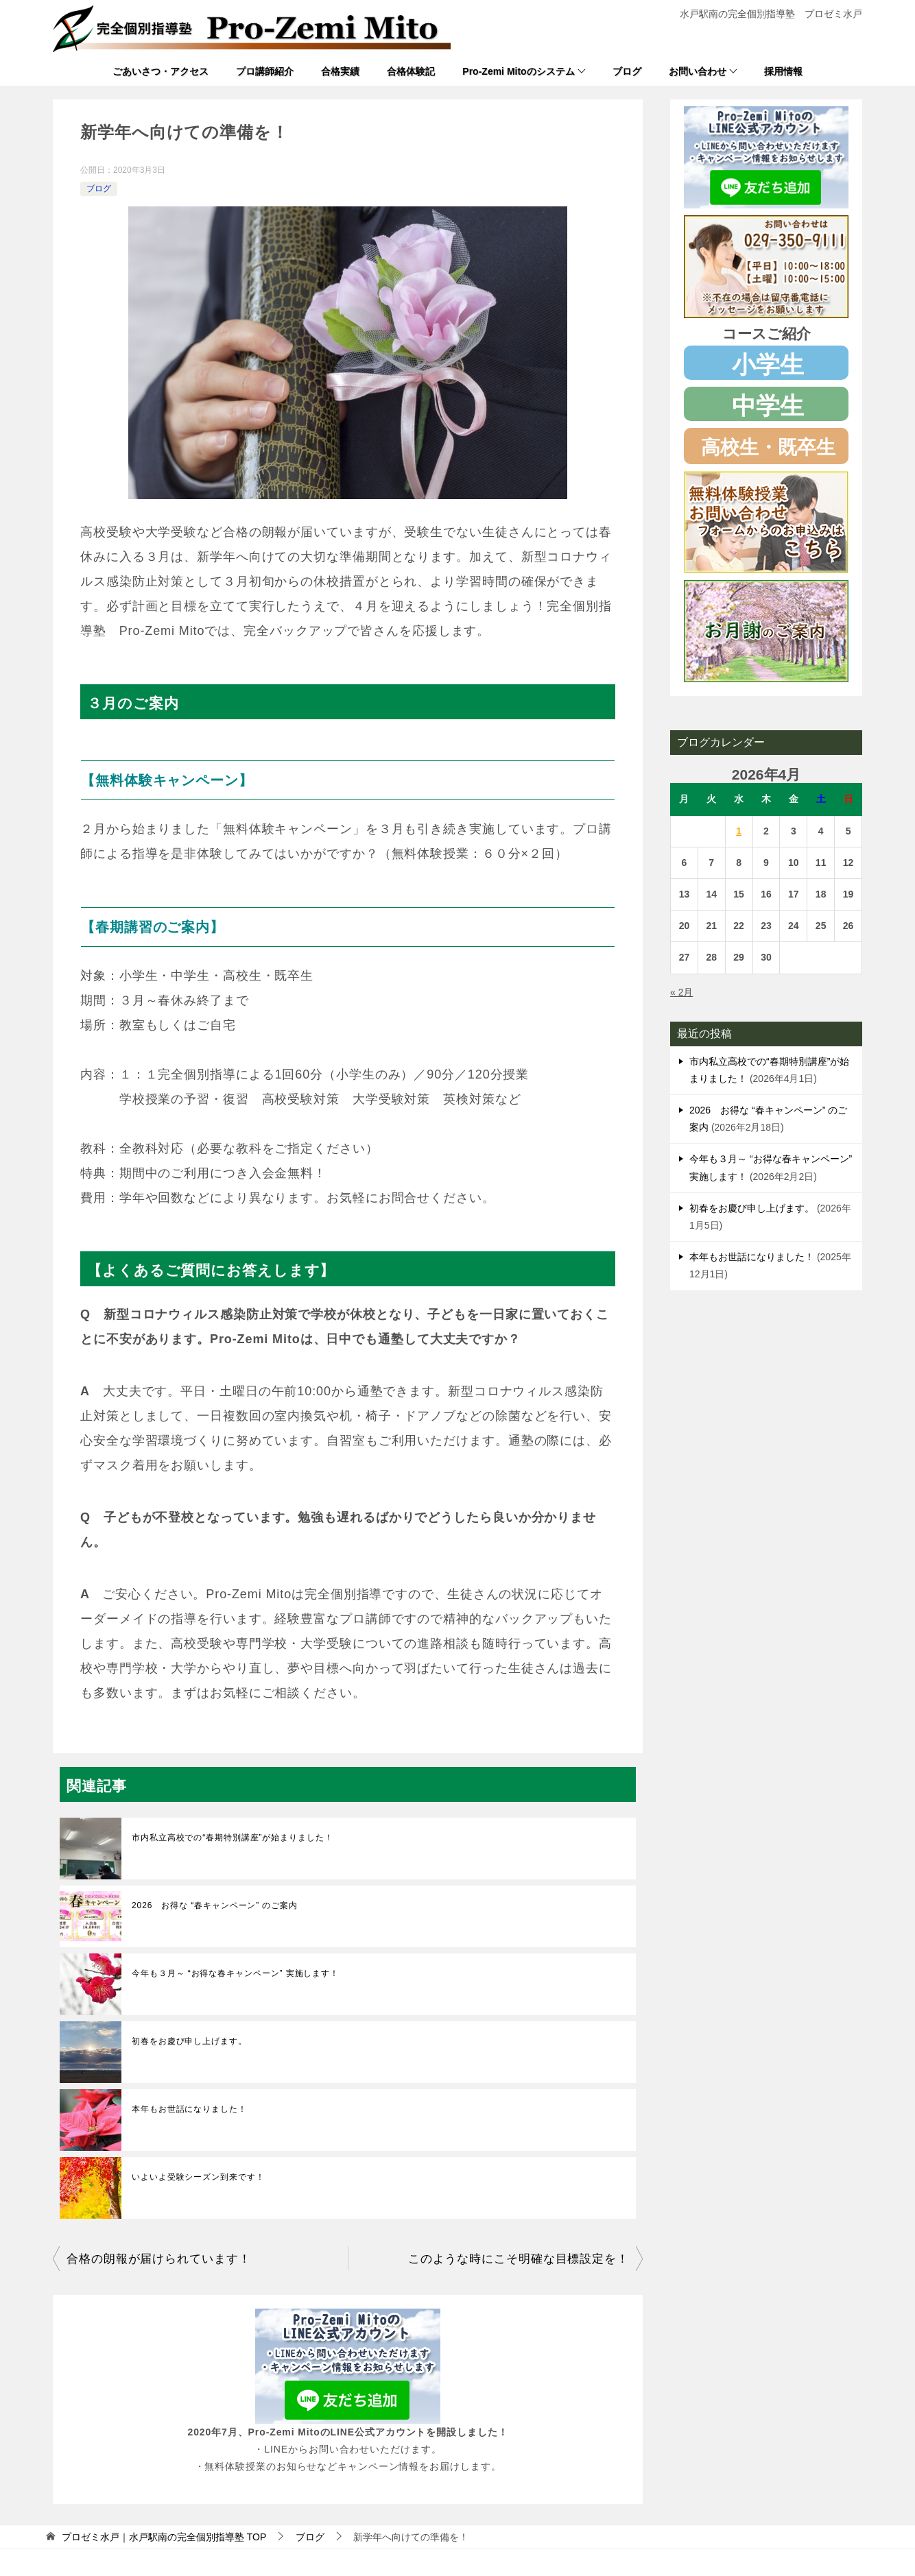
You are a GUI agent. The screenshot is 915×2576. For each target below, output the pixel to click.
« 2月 (681, 992)
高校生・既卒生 (768, 447)
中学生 (768, 405)
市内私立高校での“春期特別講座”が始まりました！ (232, 1837)
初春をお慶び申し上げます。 (189, 2041)
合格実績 (340, 71)
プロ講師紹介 (265, 71)
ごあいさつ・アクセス (160, 71)
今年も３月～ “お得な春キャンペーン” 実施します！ (235, 1973)
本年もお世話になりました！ (189, 2109)
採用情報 (783, 71)
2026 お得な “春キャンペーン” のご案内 (215, 1905)
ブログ (627, 71)
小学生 (768, 364)
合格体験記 (411, 71)
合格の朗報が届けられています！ (159, 2258)
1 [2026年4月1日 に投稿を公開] (738, 831)
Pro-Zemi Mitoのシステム (518, 71)
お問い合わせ (697, 71)
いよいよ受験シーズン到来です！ (198, 2177)
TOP (164, 2536)
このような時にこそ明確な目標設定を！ (518, 2258)
